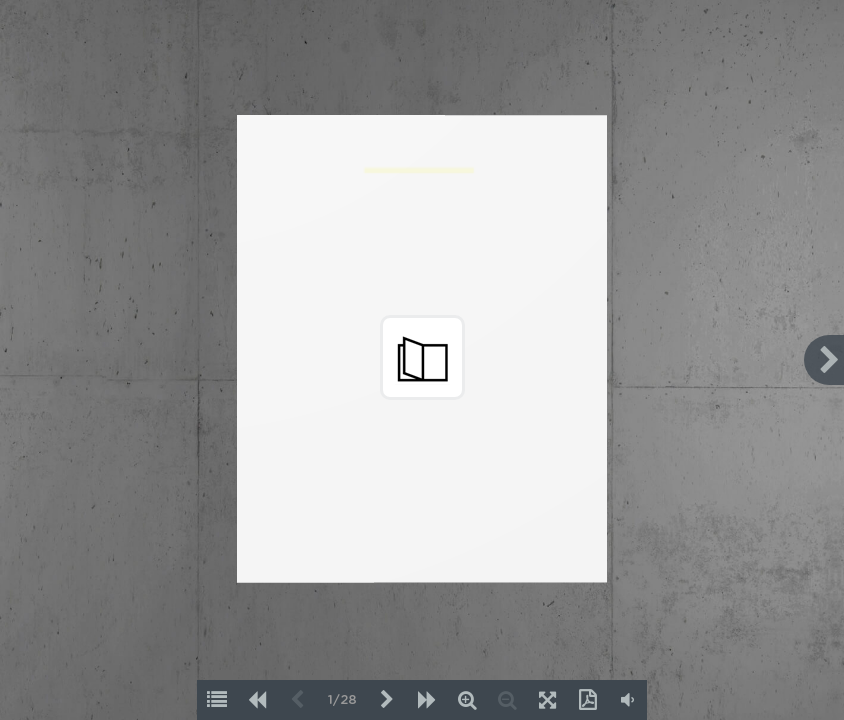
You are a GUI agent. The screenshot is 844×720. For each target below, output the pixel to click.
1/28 (342, 700)
